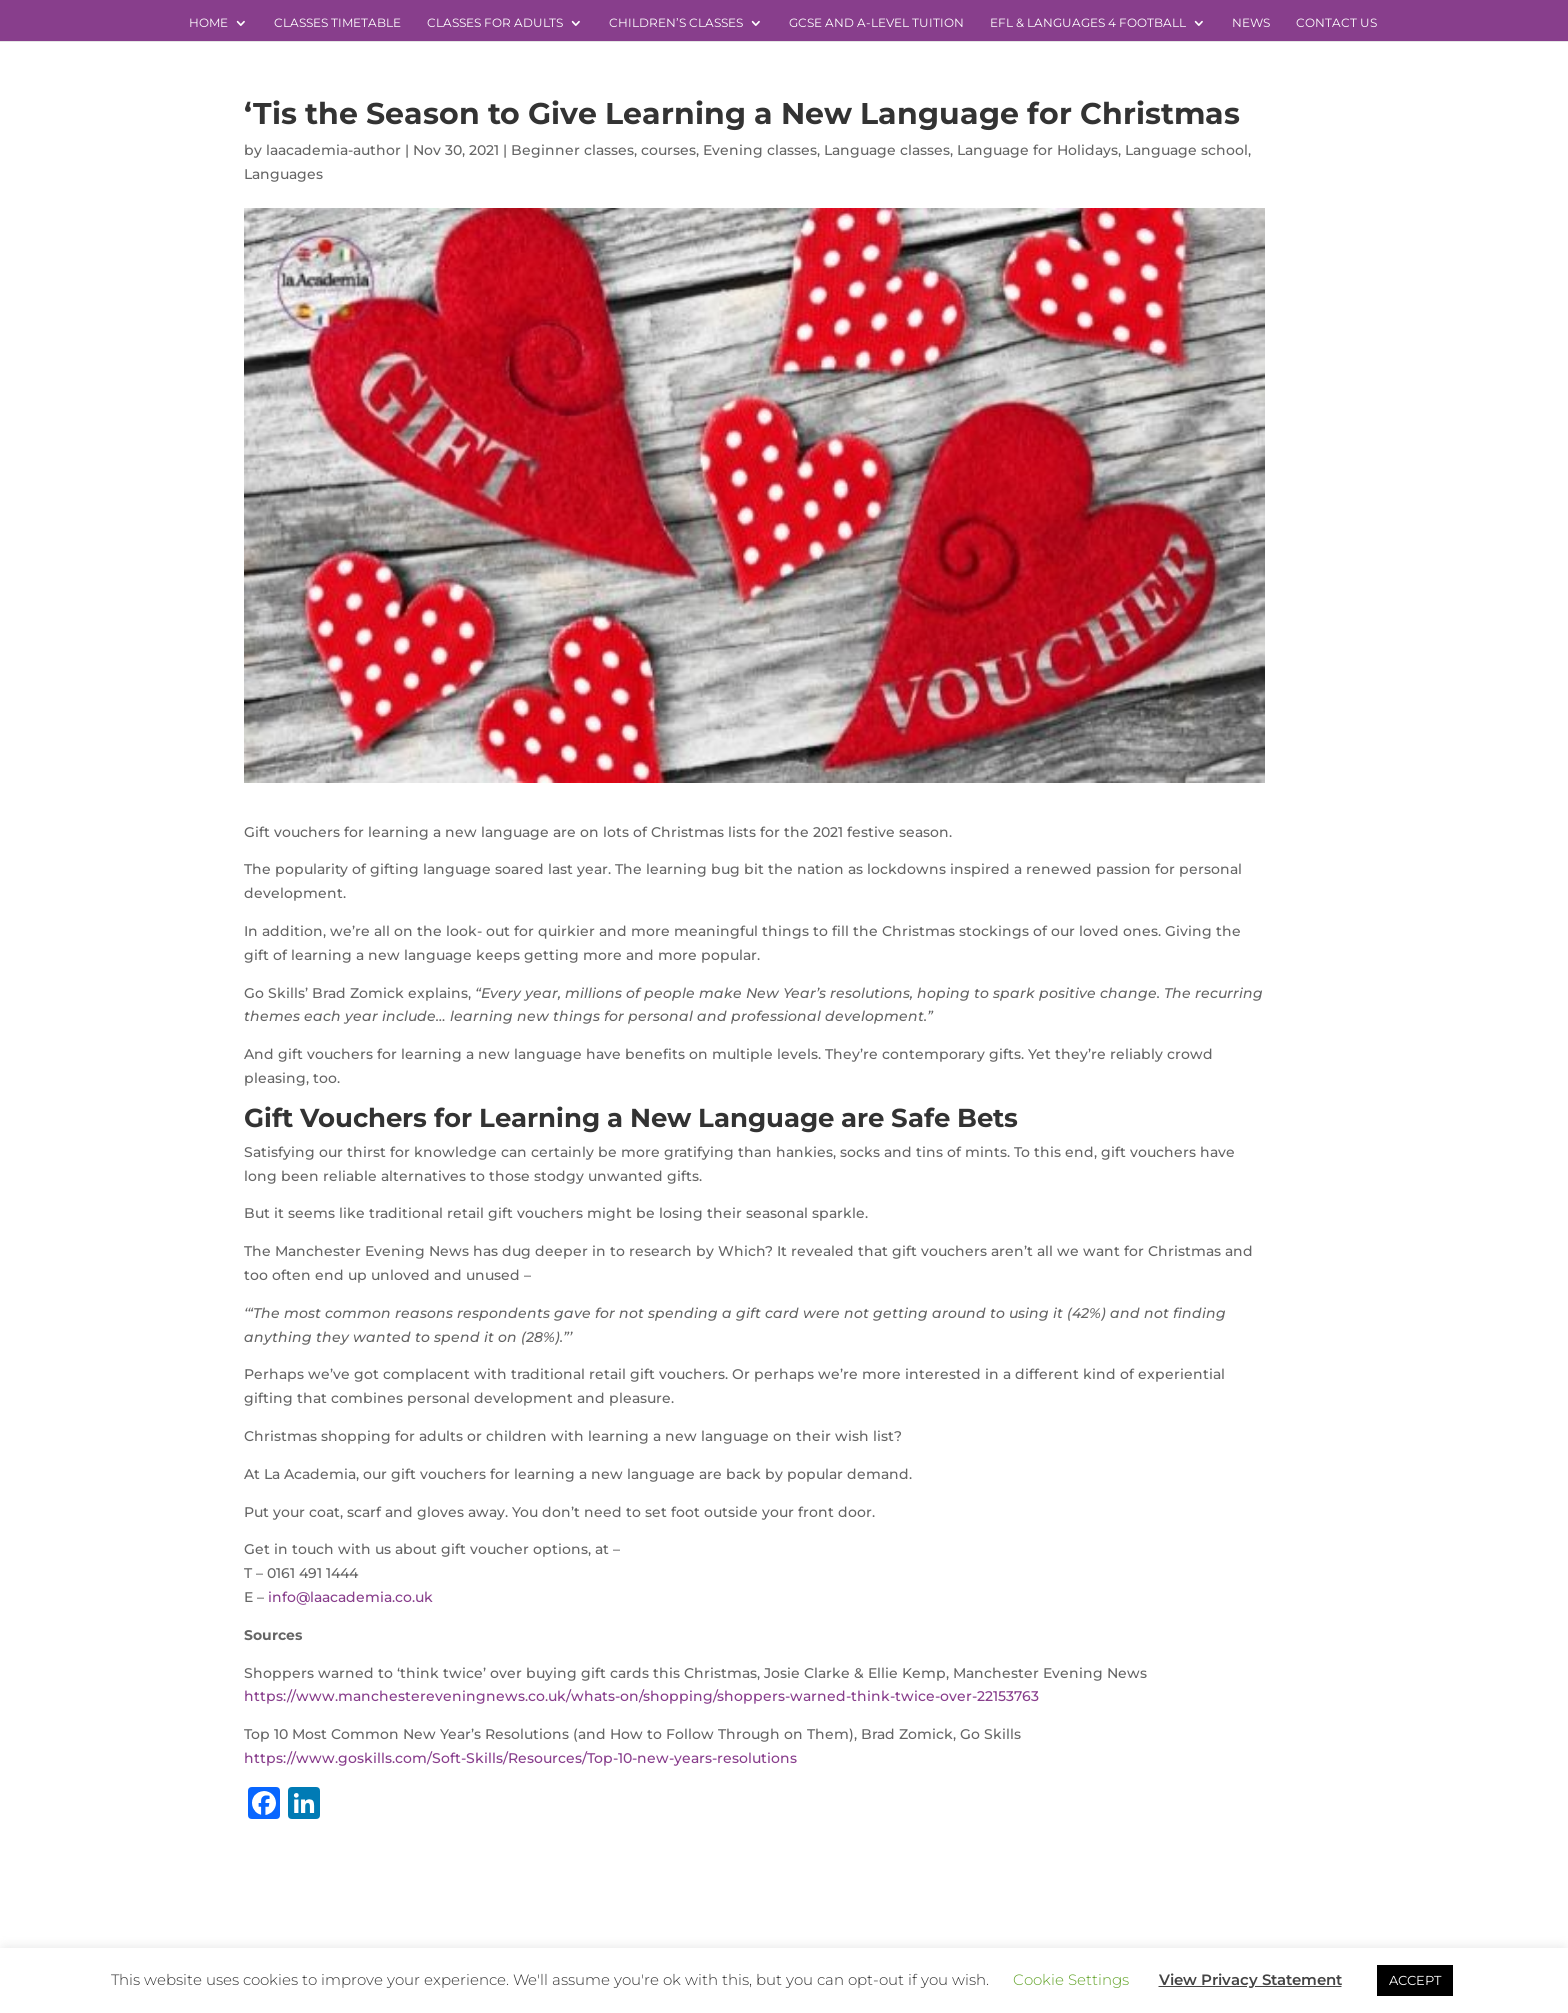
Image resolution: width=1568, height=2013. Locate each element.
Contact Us (1336, 23)
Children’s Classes (676, 23)
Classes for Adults (495, 23)
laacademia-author (333, 150)
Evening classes (760, 150)
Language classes (887, 150)
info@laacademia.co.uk (350, 1597)
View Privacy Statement (1250, 1979)
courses (668, 150)
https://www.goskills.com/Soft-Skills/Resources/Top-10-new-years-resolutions (520, 1758)
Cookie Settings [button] (1071, 1979)
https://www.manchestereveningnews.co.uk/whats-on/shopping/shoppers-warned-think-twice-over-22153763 (641, 1696)
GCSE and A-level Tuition (876, 23)
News (1251, 23)
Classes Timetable (337, 23)
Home (208, 23)
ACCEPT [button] (1415, 1980)
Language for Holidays (1037, 150)
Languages (283, 174)
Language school (1186, 150)
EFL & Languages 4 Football (1088, 23)
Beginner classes (572, 150)
